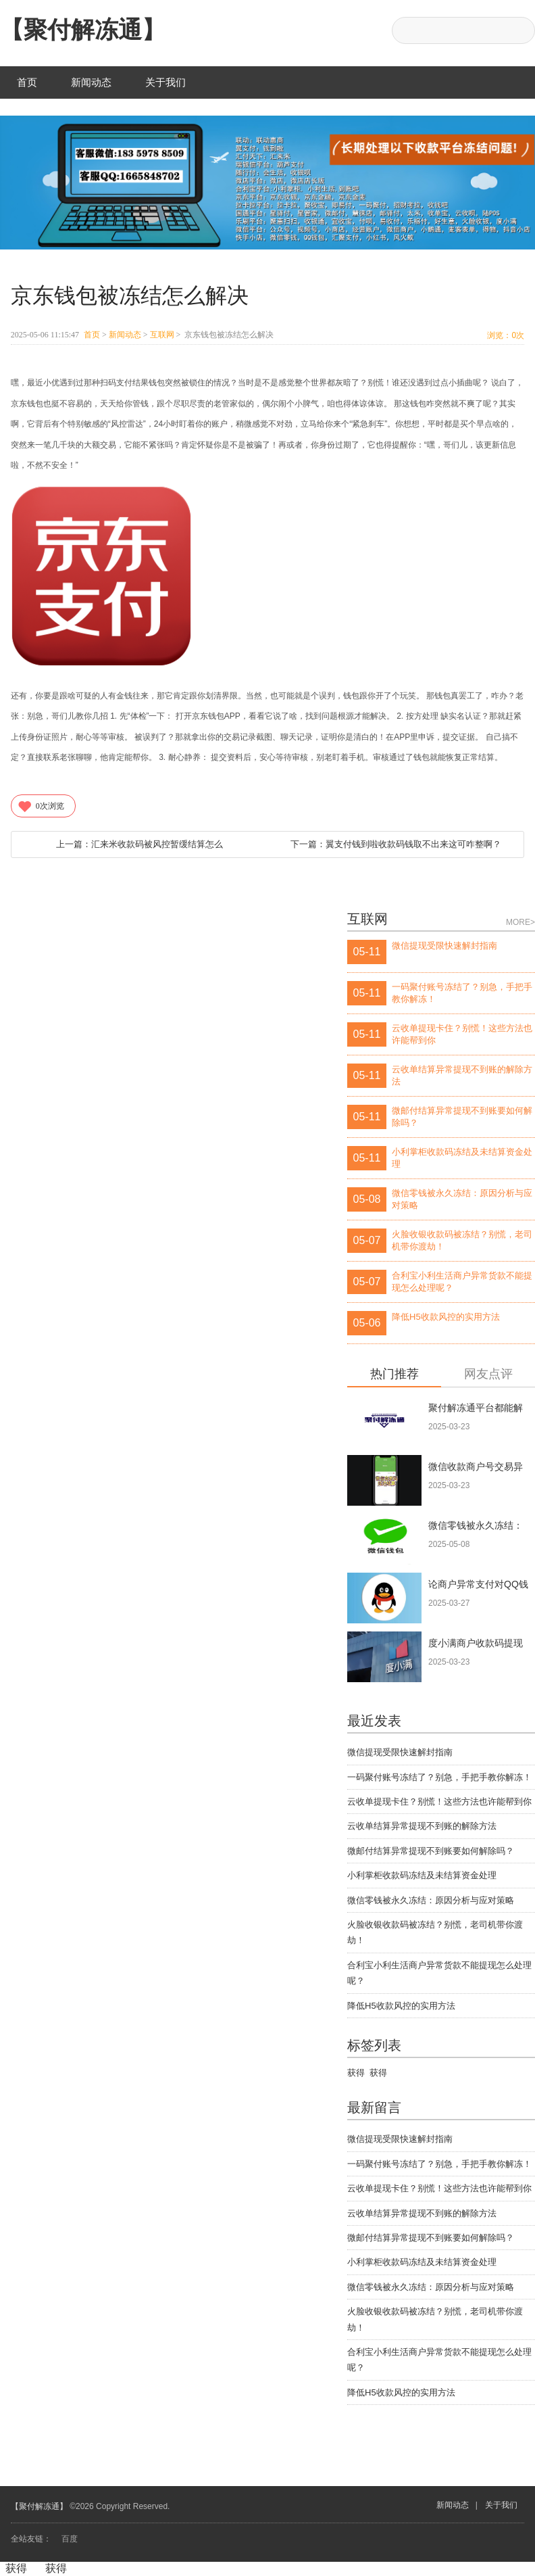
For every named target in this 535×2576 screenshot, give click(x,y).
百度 (69, 2539)
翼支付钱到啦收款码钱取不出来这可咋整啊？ (395, 844)
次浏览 (40, 806)
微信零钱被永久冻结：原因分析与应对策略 (430, 1900)
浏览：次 (505, 335)
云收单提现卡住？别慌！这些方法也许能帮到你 (439, 1801)
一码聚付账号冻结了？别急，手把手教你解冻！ (439, 1777)
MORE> (520, 922)
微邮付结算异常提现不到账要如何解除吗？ (430, 1851)
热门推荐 (394, 1374)
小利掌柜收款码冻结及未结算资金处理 (421, 1875)
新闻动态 (91, 82)
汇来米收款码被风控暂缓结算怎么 (139, 844)
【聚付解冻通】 (82, 29)
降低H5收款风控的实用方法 (401, 2006)
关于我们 (165, 82)
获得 (356, 2073)
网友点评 (488, 1374)
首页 (27, 82)
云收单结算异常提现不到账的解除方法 (421, 1826)
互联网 (162, 334)
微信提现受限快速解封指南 (400, 1752)
